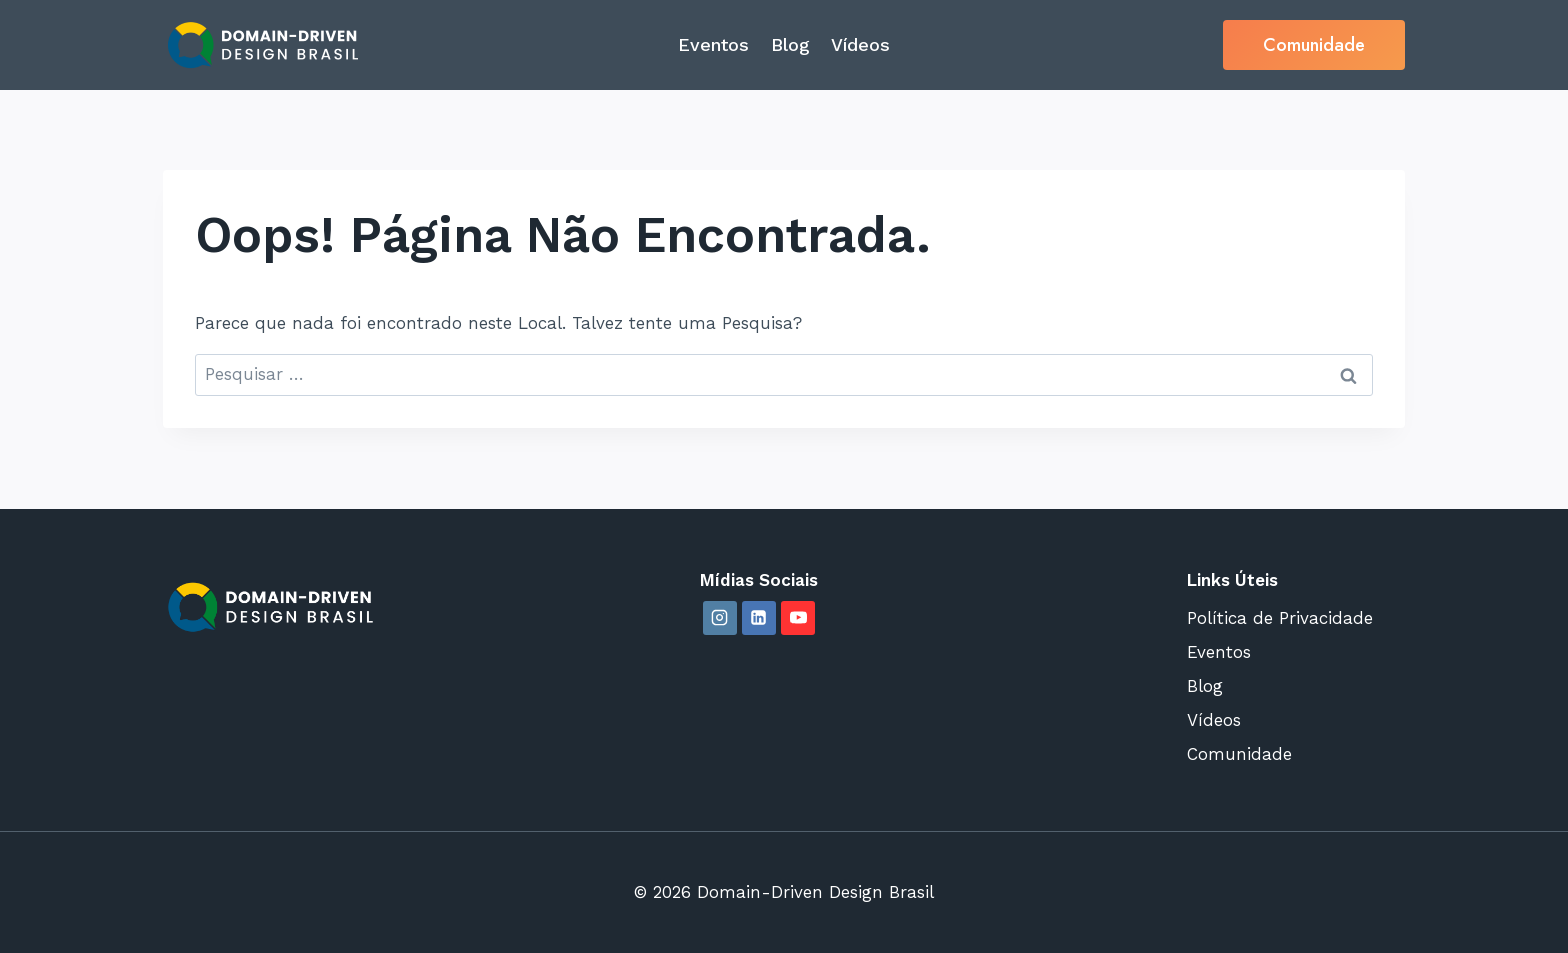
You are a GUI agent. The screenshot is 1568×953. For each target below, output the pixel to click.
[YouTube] (798, 618)
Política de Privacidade (1280, 618)
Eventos (713, 44)
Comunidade (1314, 45)
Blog (790, 44)
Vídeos (860, 44)
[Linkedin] (759, 618)
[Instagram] (720, 618)
